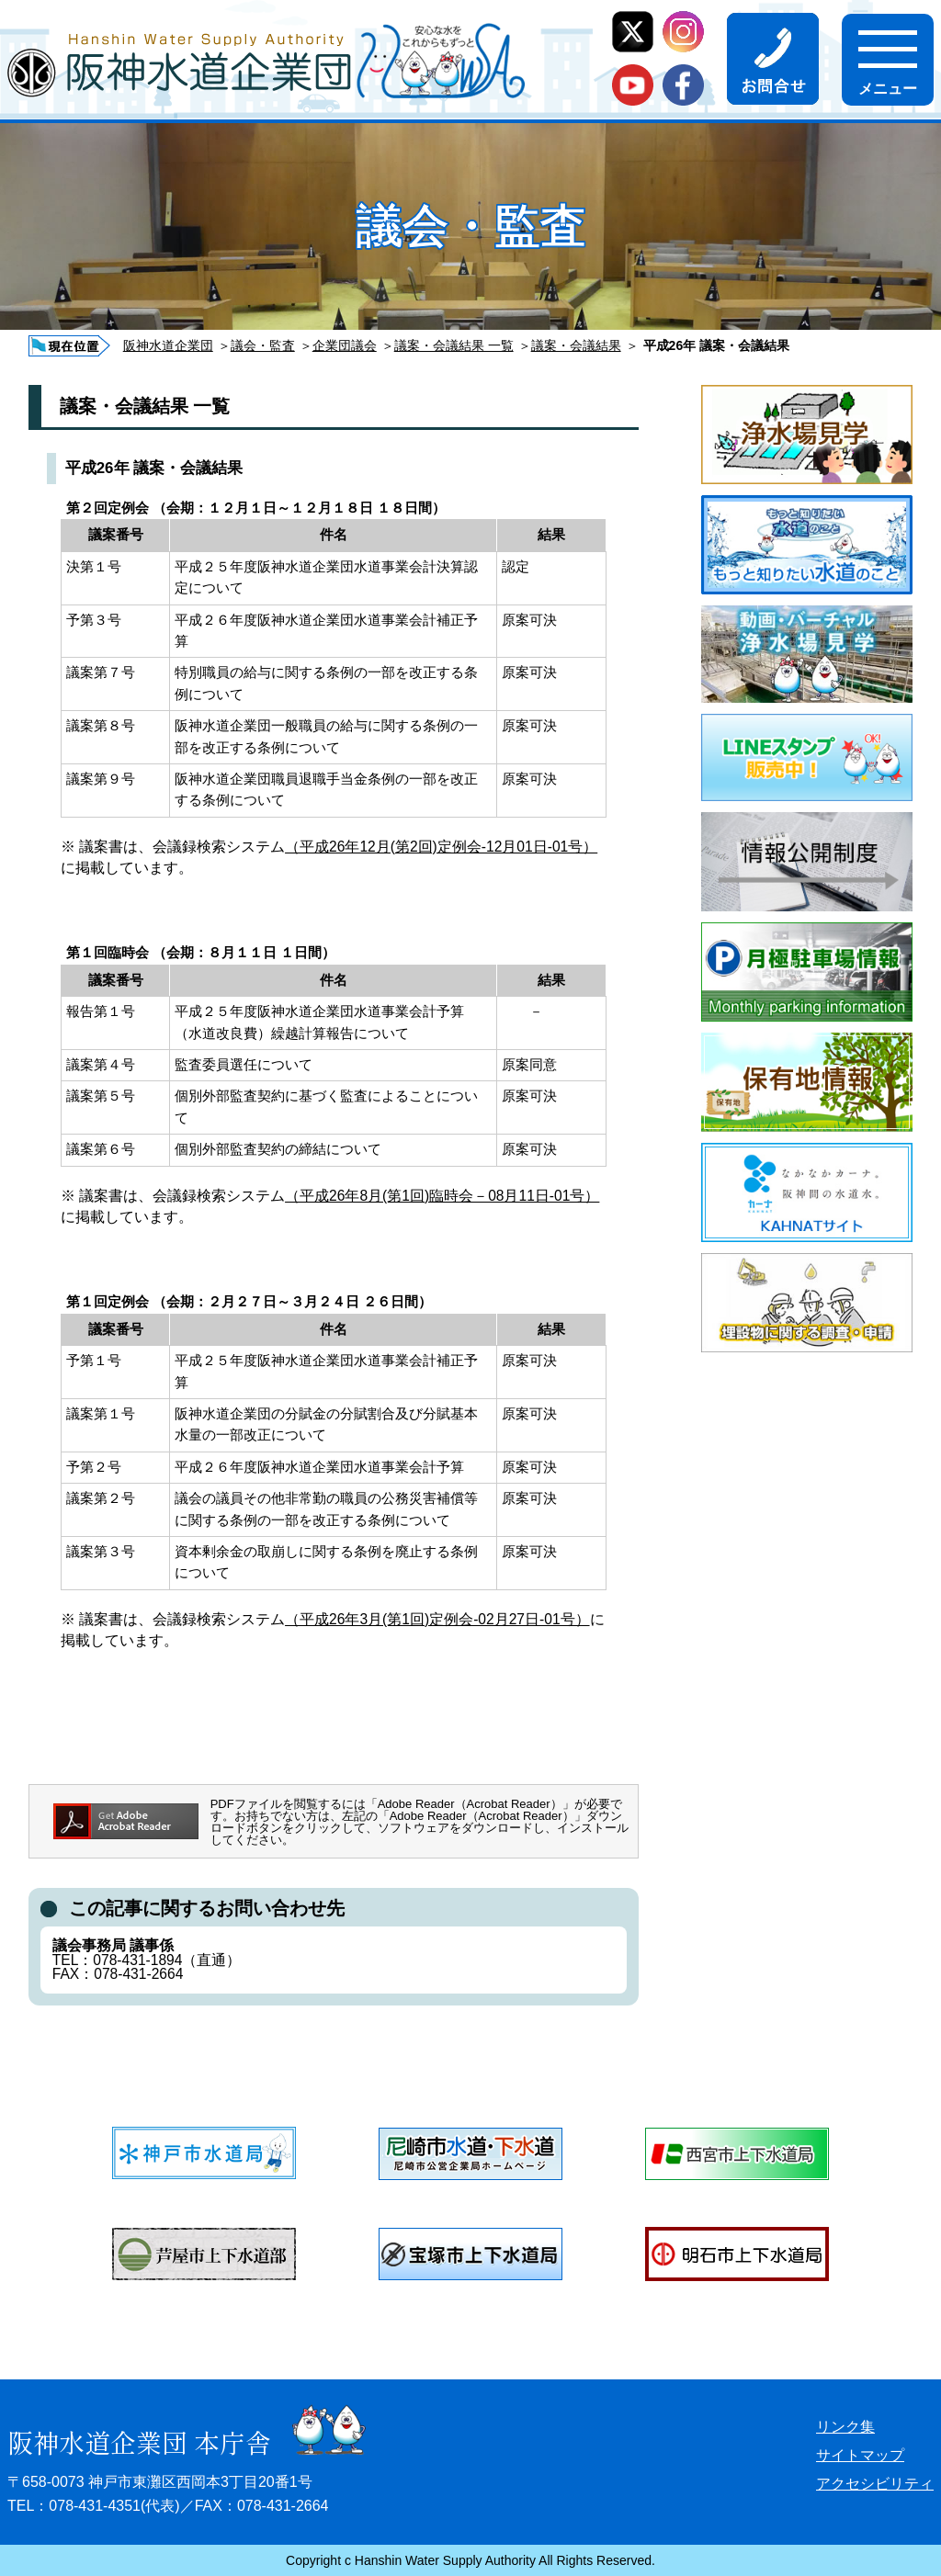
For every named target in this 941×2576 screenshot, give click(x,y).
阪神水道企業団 (168, 345)
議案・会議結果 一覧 (454, 345)
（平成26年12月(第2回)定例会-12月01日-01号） (441, 846)
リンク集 (845, 2427)
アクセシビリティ (875, 2483)
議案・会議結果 (576, 345)
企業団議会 (344, 345)
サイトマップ (860, 2455)
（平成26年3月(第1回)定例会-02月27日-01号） (437, 1619)
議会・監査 (263, 345)
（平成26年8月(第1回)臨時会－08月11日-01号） (442, 1195)
